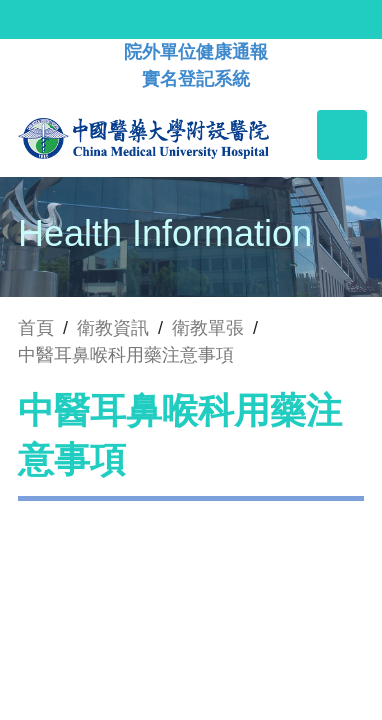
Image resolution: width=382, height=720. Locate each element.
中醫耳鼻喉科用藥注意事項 (126, 355)
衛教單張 (208, 328)
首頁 (36, 328)
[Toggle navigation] (342, 135)
